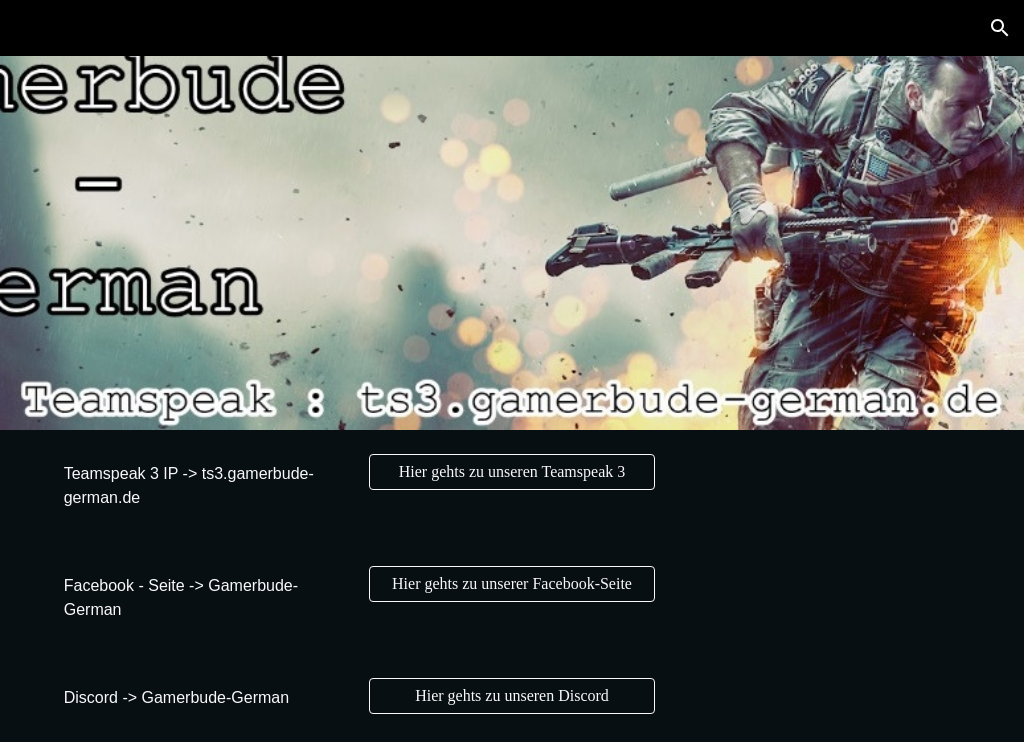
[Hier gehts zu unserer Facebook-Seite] (512, 584)
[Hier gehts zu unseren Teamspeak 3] (512, 472)
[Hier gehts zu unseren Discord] (512, 696)
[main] (203, 486)
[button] (1000, 28)
